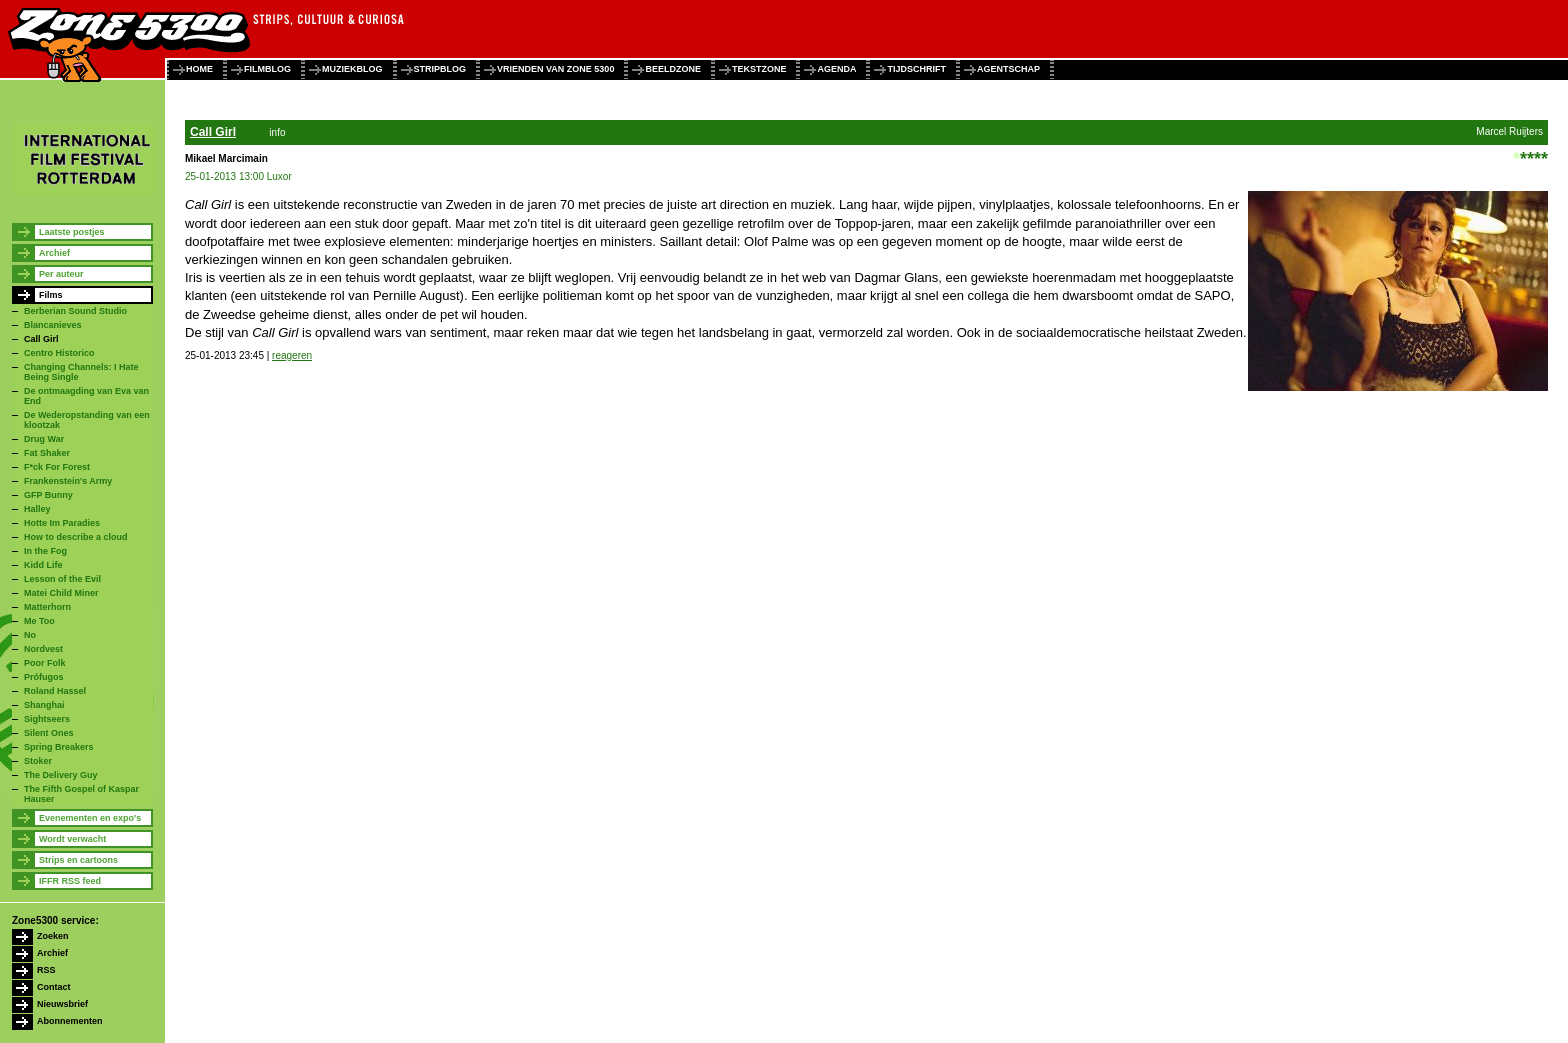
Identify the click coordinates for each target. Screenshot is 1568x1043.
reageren (292, 355)
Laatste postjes (72, 232)
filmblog (267, 69)
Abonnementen (70, 1021)
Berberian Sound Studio (75, 311)
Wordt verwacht (72, 839)
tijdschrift (916, 69)
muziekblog (352, 69)
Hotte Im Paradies (62, 523)
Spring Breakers (59, 747)
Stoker (38, 761)
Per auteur (61, 274)
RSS (46, 970)
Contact (54, 987)
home (199, 69)
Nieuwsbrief (62, 1004)
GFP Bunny (48, 495)
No (30, 635)
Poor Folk (45, 663)
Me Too (39, 621)
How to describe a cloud (76, 537)
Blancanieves (53, 325)
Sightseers (47, 719)
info (277, 132)
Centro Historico (59, 353)
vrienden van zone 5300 (555, 69)
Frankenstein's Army (68, 481)
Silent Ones (49, 733)
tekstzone (759, 69)
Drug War (44, 439)
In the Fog (45, 551)
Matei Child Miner (61, 593)
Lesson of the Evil (62, 579)
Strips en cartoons (78, 860)
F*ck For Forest (57, 467)
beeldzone (673, 69)
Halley (37, 509)
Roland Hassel (55, 691)
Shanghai (44, 705)
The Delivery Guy (61, 775)
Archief (54, 253)
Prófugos (44, 677)
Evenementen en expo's (90, 818)
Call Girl (41, 339)
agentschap (1008, 69)
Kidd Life (43, 565)
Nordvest (43, 649)
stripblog (440, 69)
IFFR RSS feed (70, 881)
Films (51, 295)
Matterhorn (47, 607)
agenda (836, 69)
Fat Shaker (47, 453)
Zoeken (53, 936)
